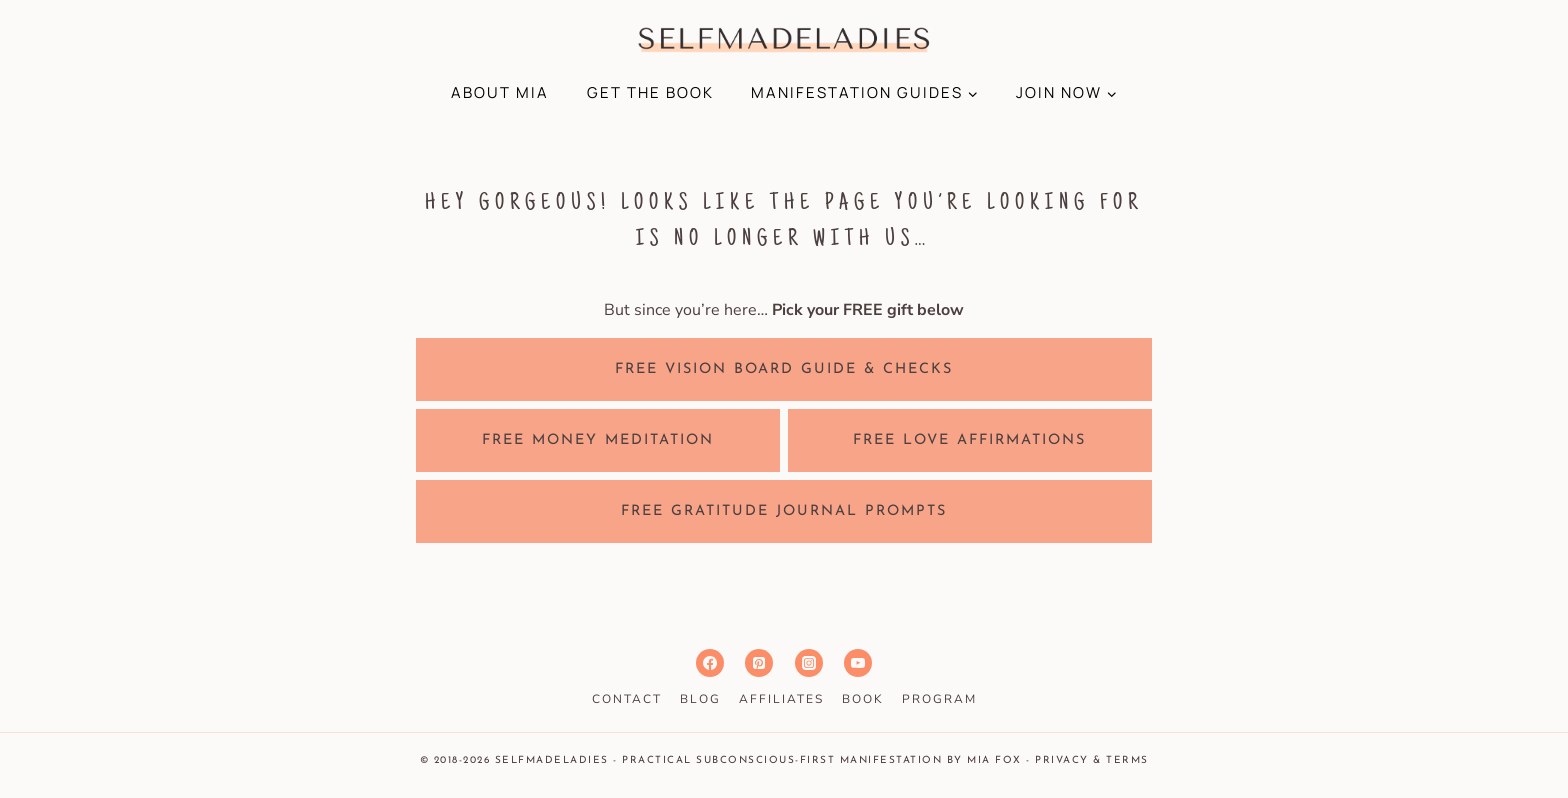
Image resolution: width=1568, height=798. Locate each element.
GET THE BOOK (650, 92)
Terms (1127, 760)
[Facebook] (710, 663)
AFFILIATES (781, 699)
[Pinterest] (759, 663)
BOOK (863, 699)
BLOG (700, 699)
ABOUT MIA (500, 92)
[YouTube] (858, 663)
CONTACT (627, 699)
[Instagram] (809, 663)
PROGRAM (939, 699)
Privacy (1062, 760)
